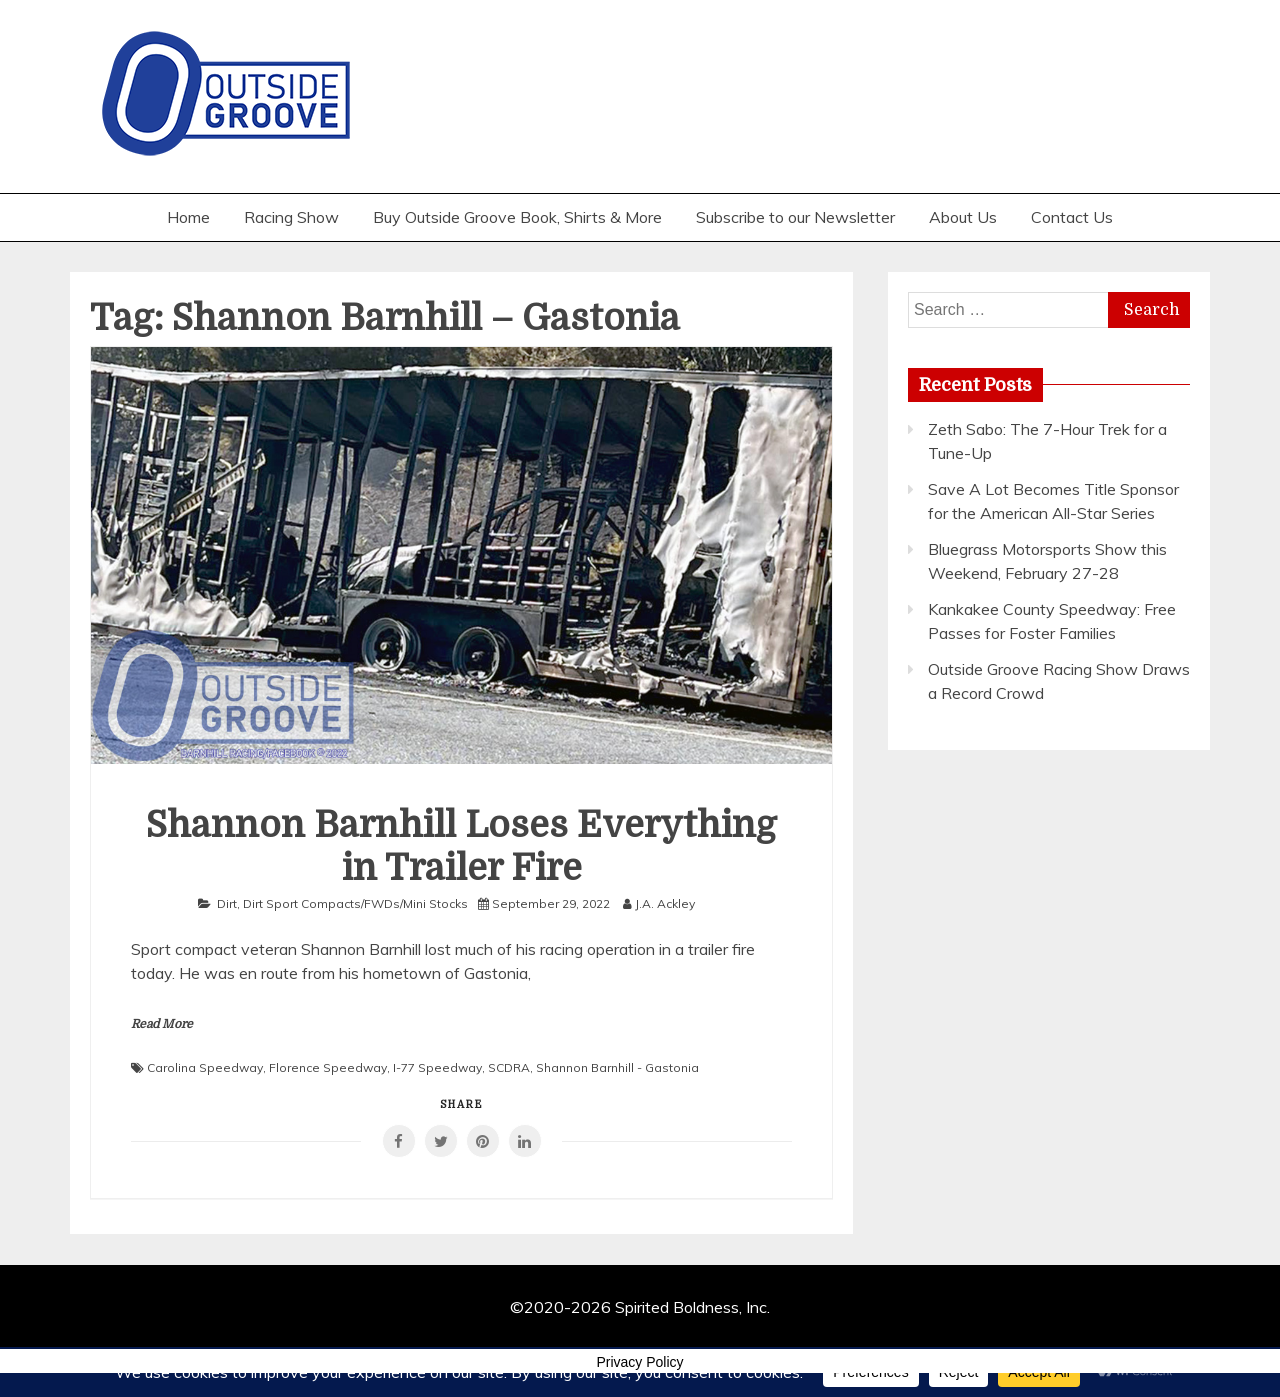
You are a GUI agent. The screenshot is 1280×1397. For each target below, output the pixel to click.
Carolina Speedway (205, 1067)
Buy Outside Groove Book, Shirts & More (517, 217)
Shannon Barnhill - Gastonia (617, 1067)
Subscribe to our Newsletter (795, 217)
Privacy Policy (639, 1362)
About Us (963, 217)
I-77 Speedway (437, 1067)
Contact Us (1072, 217)
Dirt (227, 903)
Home (188, 217)
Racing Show (291, 217)
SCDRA (509, 1067)
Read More (162, 1024)
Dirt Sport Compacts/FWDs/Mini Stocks (355, 903)
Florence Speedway (328, 1067)
